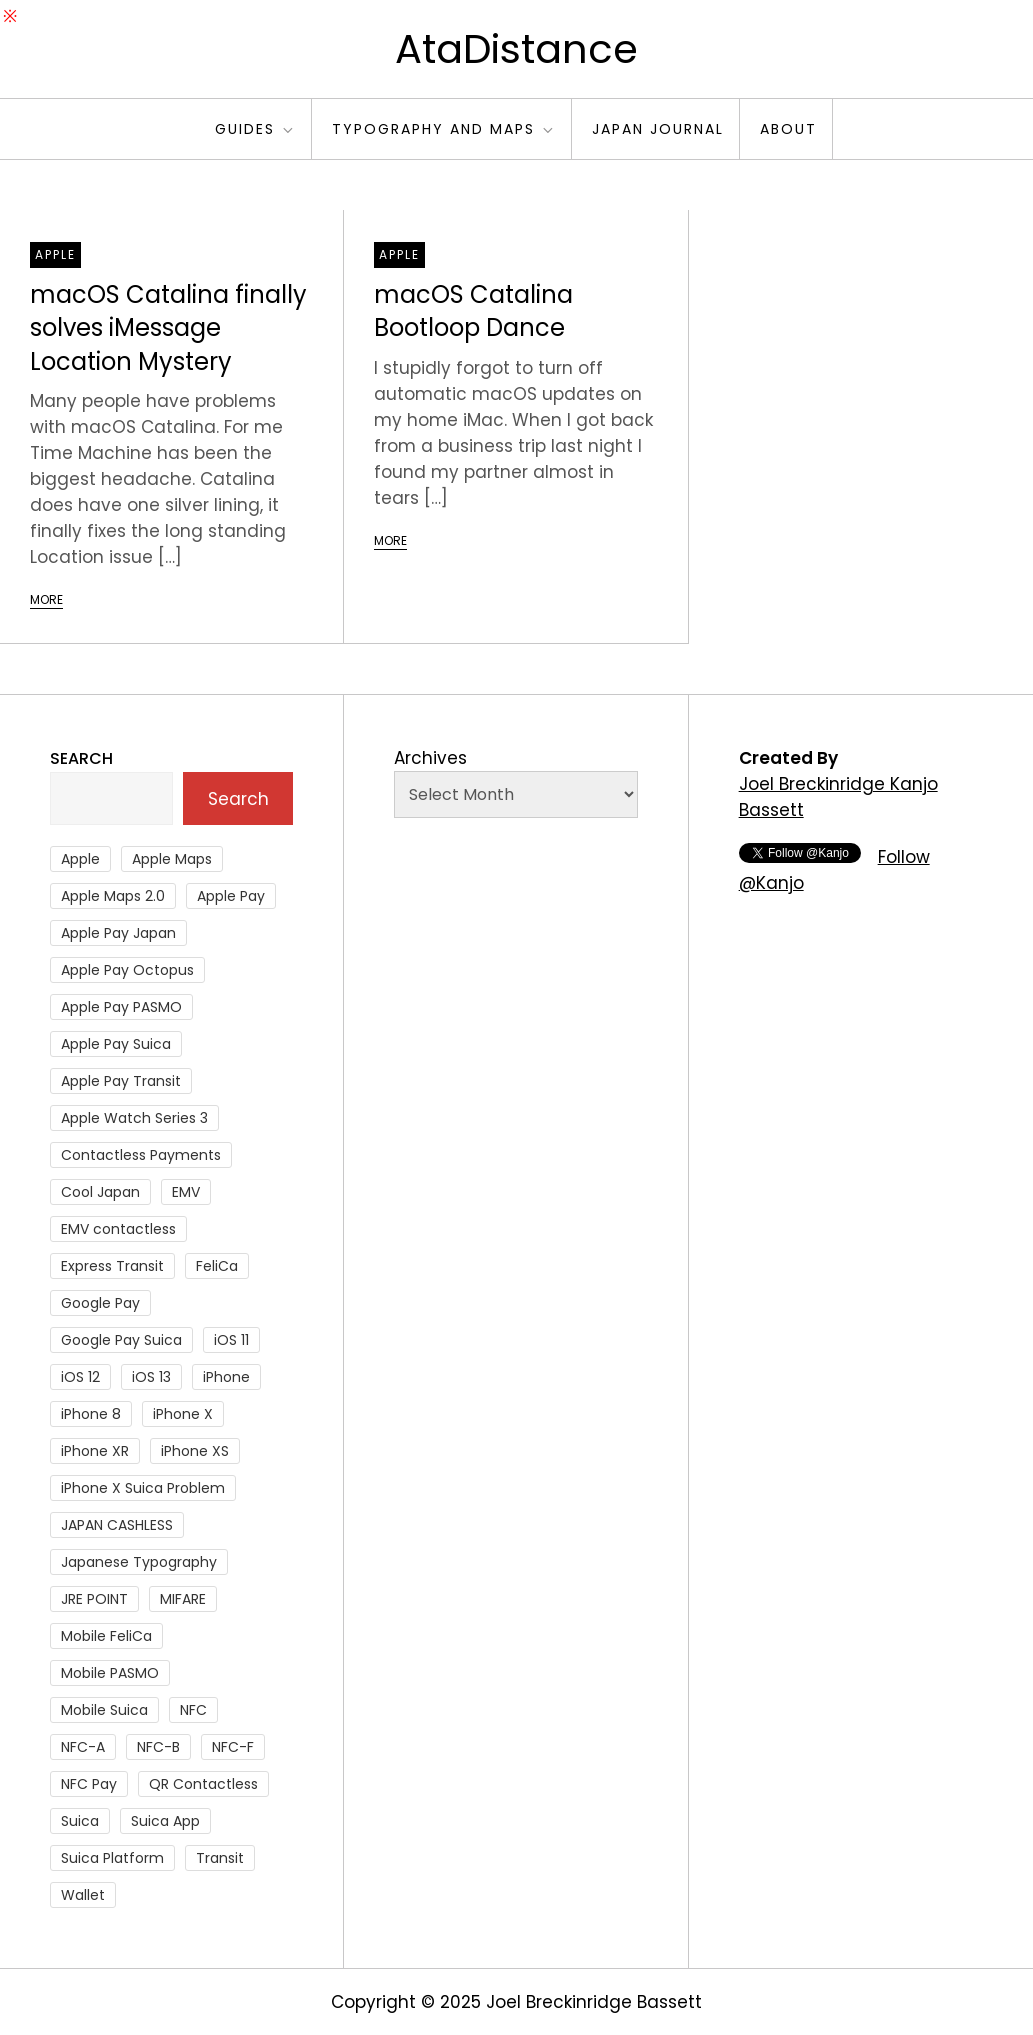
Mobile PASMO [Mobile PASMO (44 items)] (110, 1673)
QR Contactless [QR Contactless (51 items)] (203, 1784)
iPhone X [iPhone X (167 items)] (183, 1414)
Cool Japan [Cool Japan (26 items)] (100, 1192)
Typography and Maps (444, 129)
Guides (255, 129)
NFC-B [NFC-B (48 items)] (158, 1747)
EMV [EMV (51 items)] (186, 1192)
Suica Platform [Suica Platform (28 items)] (112, 1858)
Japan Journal (658, 129)
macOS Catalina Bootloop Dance (473, 311)
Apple (55, 254)
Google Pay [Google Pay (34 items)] (100, 1303)
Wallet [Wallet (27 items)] (83, 1895)
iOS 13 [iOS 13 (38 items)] (151, 1377)
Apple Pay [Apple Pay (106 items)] (231, 896)
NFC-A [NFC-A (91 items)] (83, 1747)
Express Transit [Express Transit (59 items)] (112, 1266)
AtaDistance (516, 49)
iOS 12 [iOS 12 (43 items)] (80, 1377)
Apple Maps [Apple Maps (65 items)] (172, 859)
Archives (430, 758)
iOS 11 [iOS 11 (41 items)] (231, 1340)
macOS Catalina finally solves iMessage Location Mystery (168, 328)
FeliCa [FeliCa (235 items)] (217, 1266)
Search (81, 758)
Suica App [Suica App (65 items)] (165, 1821)
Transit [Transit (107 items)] (220, 1858)
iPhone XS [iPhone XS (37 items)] (195, 1451)
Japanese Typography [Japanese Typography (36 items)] (139, 1562)
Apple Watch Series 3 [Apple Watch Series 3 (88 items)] (134, 1118)
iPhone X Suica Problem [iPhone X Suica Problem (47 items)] (143, 1488)
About (788, 129)
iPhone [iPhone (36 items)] (226, 1377)
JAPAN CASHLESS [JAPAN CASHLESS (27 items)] (117, 1525)
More (46, 599)
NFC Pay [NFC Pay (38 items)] (89, 1784)
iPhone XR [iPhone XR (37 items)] (95, 1451)
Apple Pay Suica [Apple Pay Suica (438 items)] (116, 1044)
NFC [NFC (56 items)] (193, 1710)
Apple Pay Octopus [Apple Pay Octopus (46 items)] (127, 970)
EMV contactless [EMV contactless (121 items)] (118, 1229)
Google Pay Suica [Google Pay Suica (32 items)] (121, 1340)
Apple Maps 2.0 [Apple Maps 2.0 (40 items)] (113, 896)
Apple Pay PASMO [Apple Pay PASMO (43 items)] (121, 1007)
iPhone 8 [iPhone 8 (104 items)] (91, 1414)
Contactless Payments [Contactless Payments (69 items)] (141, 1155)
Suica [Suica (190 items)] (80, 1821)
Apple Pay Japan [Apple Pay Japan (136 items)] (118, 933)
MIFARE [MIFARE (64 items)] (183, 1599)
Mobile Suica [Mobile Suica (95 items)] (104, 1710)
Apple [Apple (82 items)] (80, 859)
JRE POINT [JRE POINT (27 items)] (94, 1599)
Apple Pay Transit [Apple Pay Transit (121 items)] (121, 1081)
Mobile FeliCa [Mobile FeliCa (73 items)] (106, 1636)
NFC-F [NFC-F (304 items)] (233, 1747)
